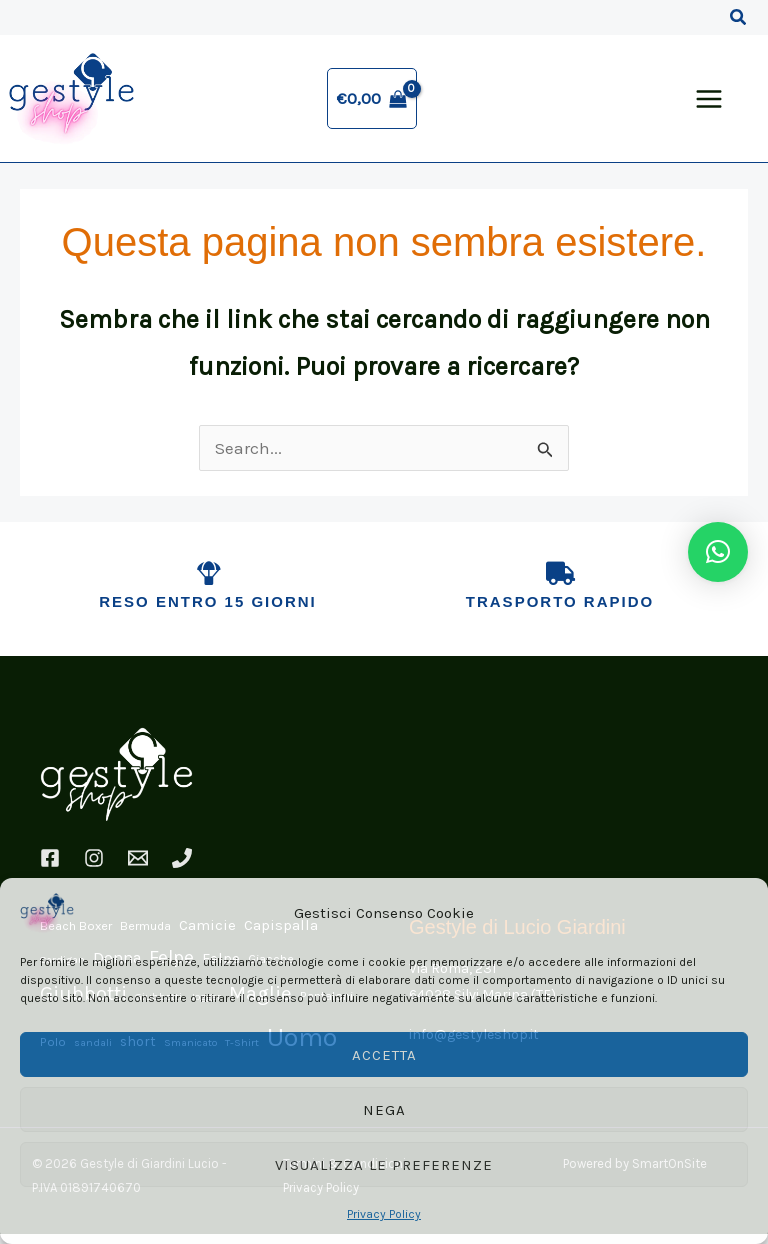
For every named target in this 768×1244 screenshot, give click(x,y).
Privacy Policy (384, 1214)
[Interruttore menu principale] (709, 103)
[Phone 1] (182, 867)
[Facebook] (50, 867)
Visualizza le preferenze (384, 1165)
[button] (739, 18)
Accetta (384, 1055)
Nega (384, 1110)
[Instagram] (94, 867)
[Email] (138, 867)
